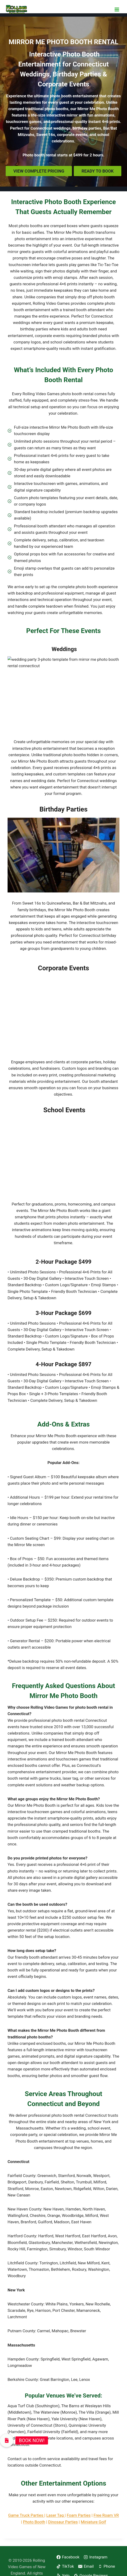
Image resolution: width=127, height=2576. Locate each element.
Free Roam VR (106, 2515)
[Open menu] (116, 9)
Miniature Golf (93, 2522)
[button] (6, 2440)
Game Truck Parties (26, 2515)
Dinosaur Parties (63, 2522)
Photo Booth (34, 2522)
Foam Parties (79, 2515)
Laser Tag (55, 2515)
